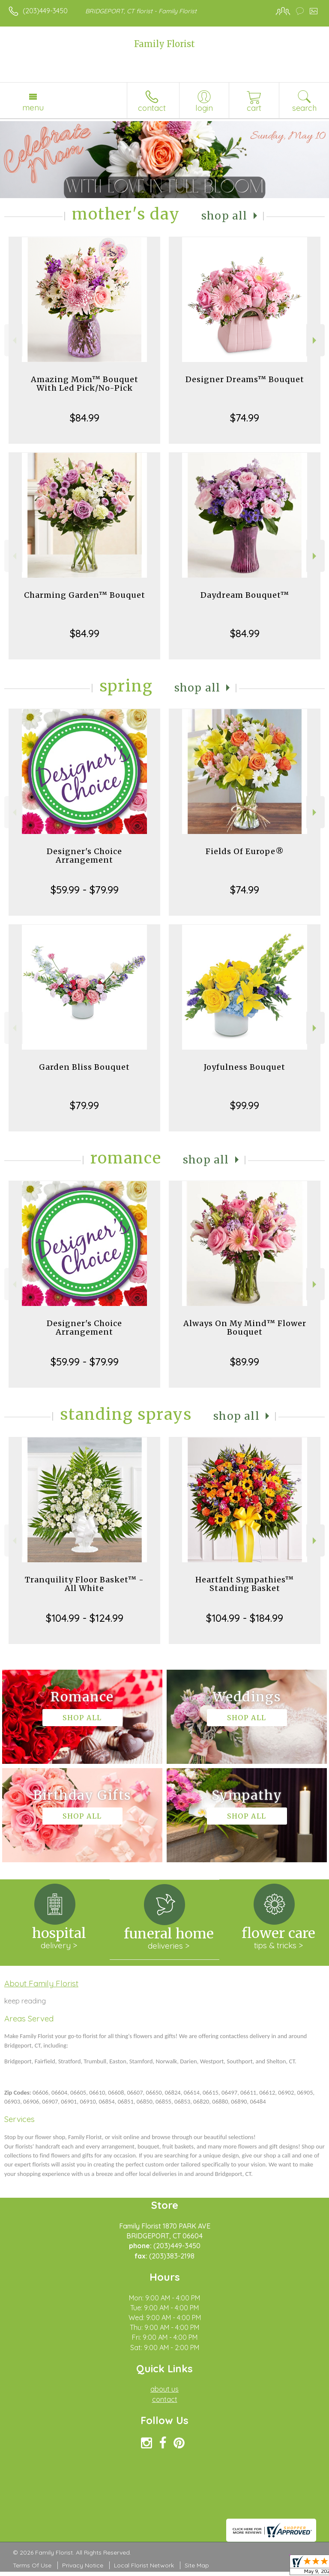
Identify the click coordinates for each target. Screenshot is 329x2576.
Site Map (197, 2565)
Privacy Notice (82, 2565)
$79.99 (84, 1105)
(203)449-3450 (45, 10)
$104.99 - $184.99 (244, 1617)
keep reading (25, 2001)
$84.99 (84, 417)
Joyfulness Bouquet (244, 1067)
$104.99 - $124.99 (84, 1617)
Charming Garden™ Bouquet (84, 595)
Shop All (224, 216)
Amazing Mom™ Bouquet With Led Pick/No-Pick (84, 383)
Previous (13, 340)
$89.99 (244, 1361)
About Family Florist (41, 1983)
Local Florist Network (144, 2565)
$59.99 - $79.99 (85, 889)
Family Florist (164, 44)
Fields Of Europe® (245, 851)
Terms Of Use (32, 2565)
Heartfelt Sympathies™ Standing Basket (244, 1584)
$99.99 (244, 1105)
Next (315, 340)
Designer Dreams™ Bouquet (244, 379)
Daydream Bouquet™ (244, 595)
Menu (33, 107)
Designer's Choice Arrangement (84, 855)
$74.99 (244, 417)
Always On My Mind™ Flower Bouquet (244, 1327)
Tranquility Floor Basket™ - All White (84, 1584)
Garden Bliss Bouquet (84, 1067)
